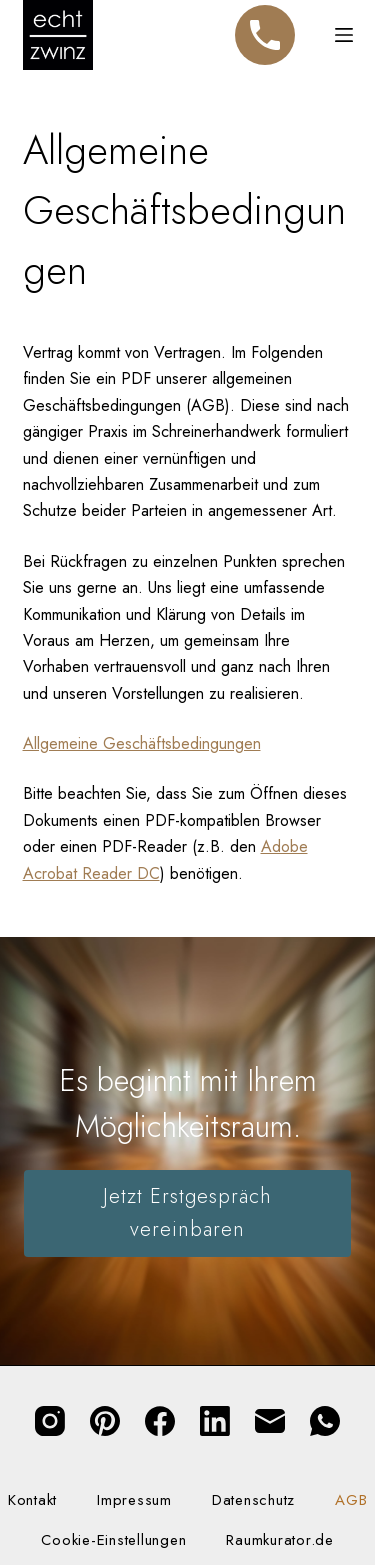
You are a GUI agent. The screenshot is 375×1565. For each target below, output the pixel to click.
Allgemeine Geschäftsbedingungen (142, 743)
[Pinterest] (105, 1421)
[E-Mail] (270, 1421)
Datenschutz (253, 1501)
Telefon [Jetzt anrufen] (265, 26)
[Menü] (344, 35)
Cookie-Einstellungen (113, 1541)
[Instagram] (50, 1421)
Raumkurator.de (280, 1541)
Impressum (134, 1501)
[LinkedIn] (215, 1421)
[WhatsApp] (325, 1421)
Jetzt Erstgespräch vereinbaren (187, 1213)
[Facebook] (160, 1421)
